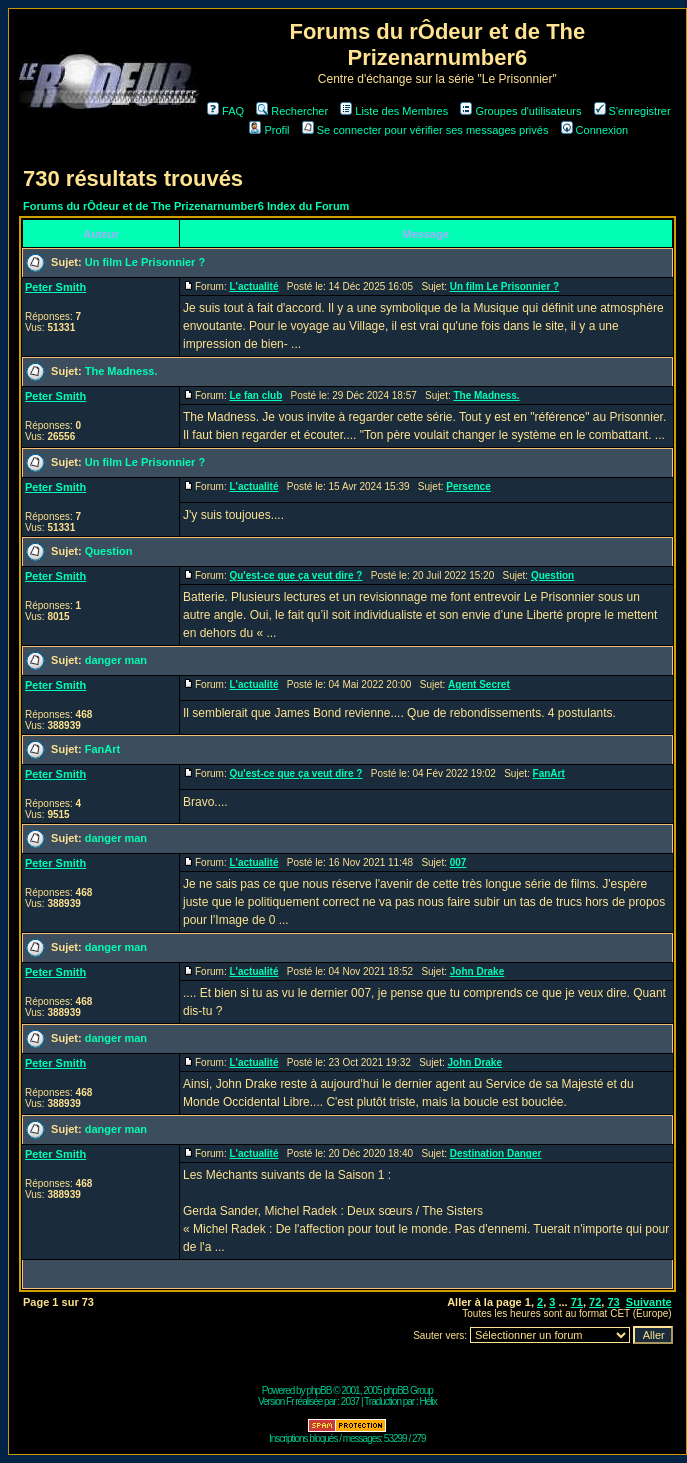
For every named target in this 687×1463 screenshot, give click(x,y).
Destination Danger (496, 1153)
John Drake (477, 971)
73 (613, 1302)
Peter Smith (55, 287)
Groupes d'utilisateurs (520, 111)
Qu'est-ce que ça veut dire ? (295, 575)
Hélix (428, 1401)
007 (458, 862)
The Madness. (121, 371)
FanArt (102, 749)
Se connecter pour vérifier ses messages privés (425, 130)
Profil (269, 130)
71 (577, 1302)
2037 (350, 1401)
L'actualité (253, 286)
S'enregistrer (632, 111)
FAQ (225, 111)
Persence (468, 486)
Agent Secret (479, 684)
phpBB (318, 1390)
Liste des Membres (394, 111)
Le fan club (255, 395)
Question (109, 551)
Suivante (649, 1302)
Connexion (595, 130)
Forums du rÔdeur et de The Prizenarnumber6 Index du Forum (186, 206)
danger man (116, 660)
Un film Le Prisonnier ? (145, 262)
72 (595, 1302)
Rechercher (292, 111)
